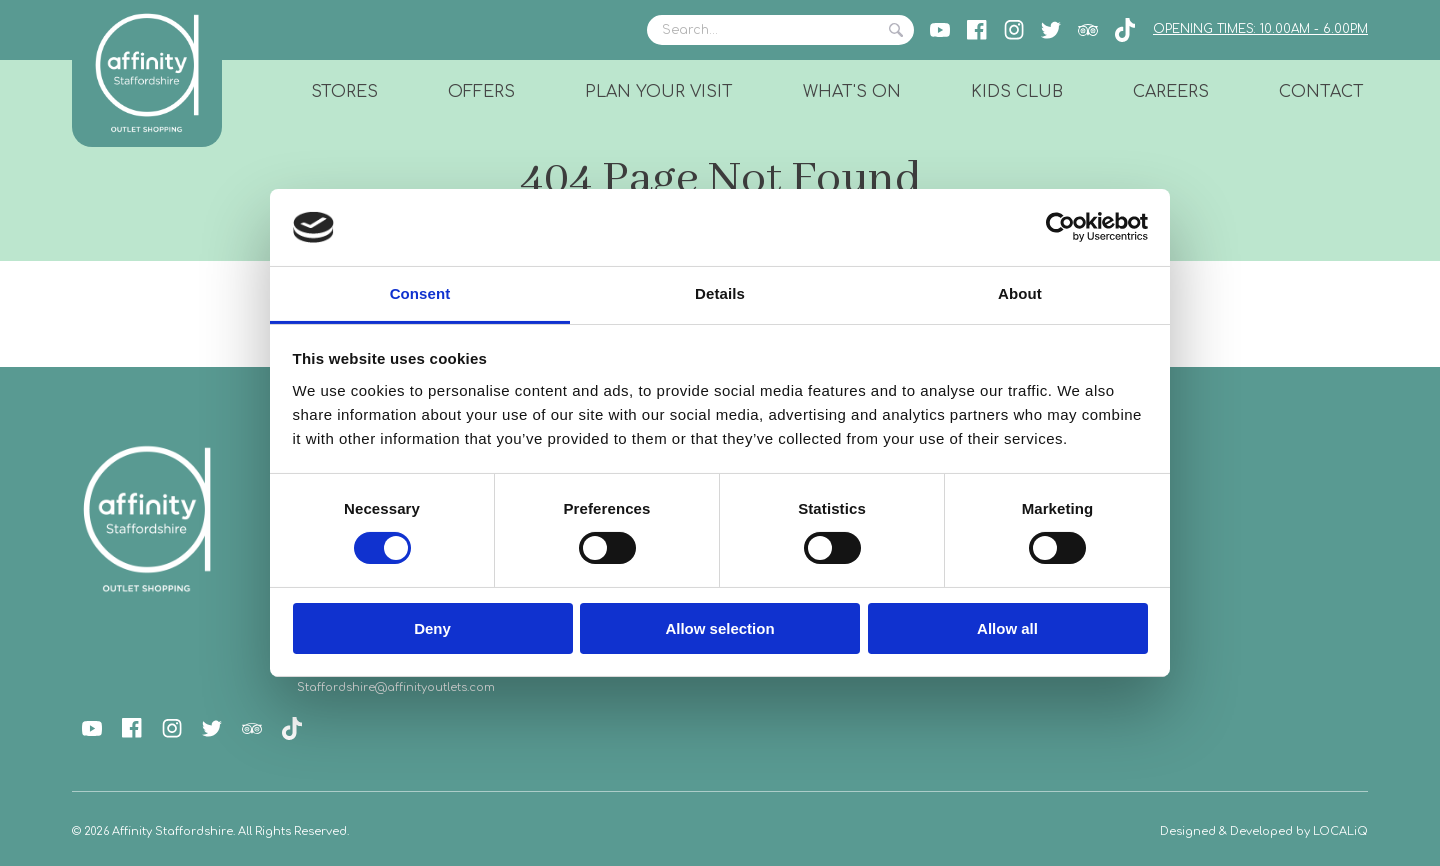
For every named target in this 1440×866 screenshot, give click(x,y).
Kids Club (1017, 92)
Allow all (1007, 628)
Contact (1321, 92)
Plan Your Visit (659, 92)
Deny (432, 628)
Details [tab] (720, 293)
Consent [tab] (420, 293)
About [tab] (1020, 293)
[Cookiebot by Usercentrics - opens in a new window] (1060, 227)
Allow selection (719, 628)
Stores (344, 92)
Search (896, 30)
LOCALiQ (1340, 831)
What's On (852, 92)
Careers (1171, 92)
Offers (481, 92)
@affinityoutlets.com (435, 687)
